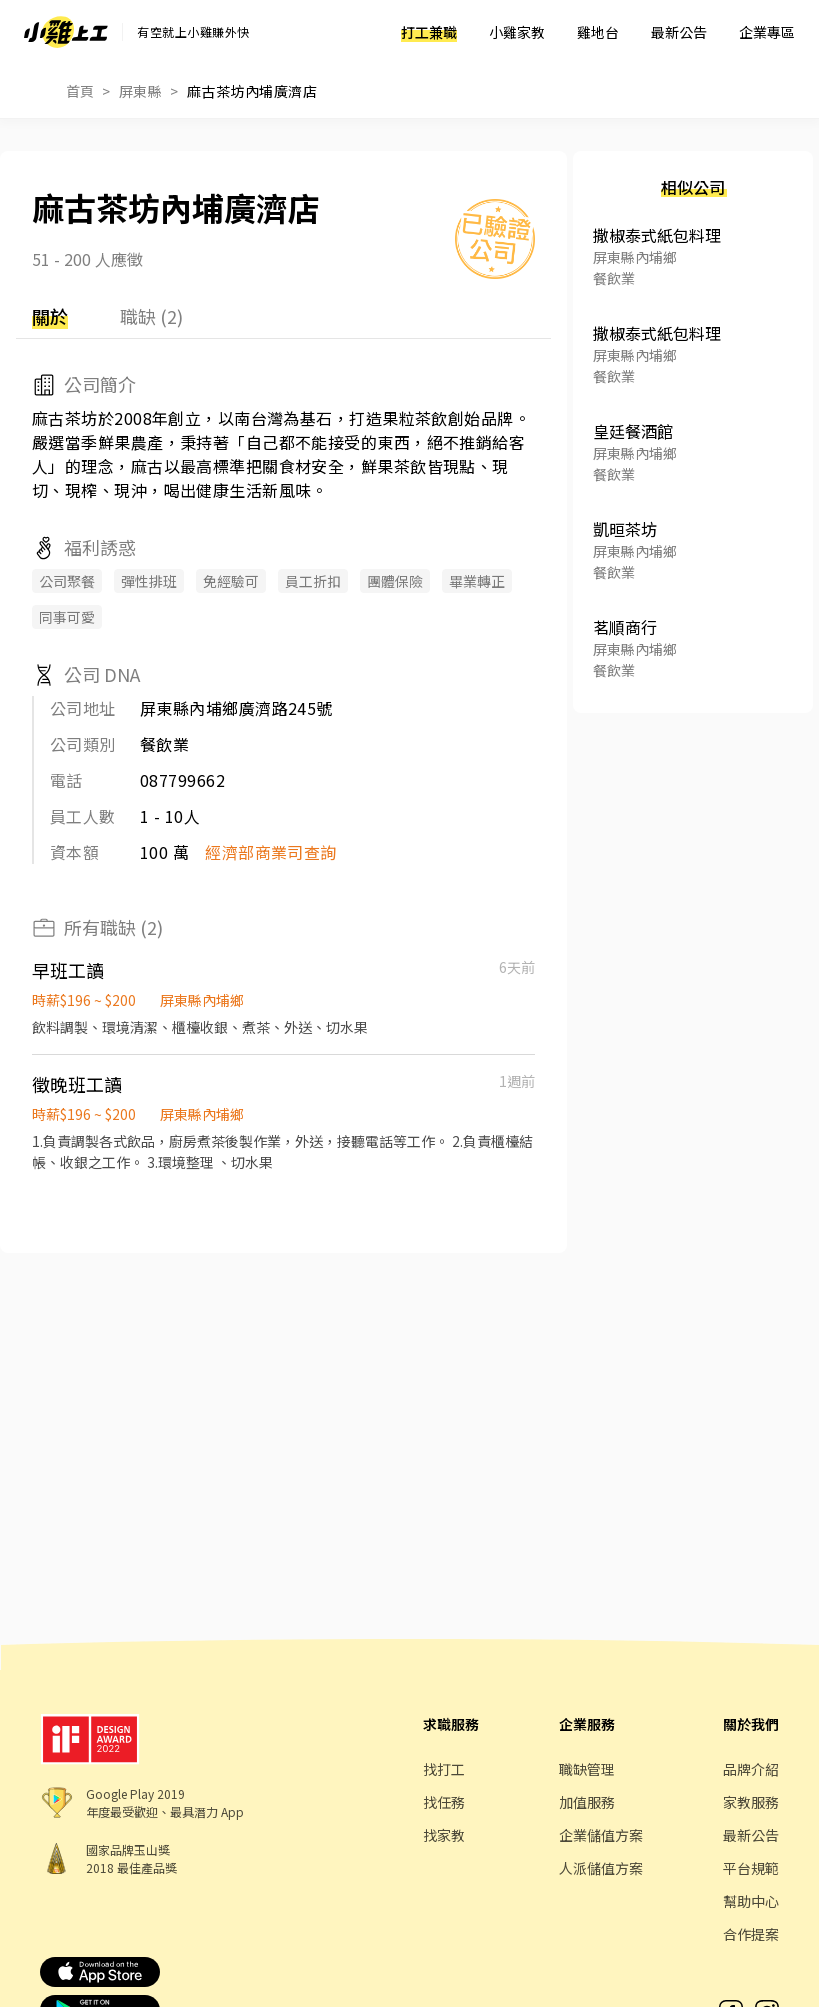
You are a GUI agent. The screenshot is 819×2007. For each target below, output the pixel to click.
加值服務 (587, 1802)
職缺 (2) (151, 316)
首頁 (80, 91)
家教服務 (751, 1802)
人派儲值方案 (601, 1868)
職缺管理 (587, 1769)
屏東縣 (140, 91)
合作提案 (751, 1934)
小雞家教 (517, 32)
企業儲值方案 (601, 1835)
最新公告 (679, 32)
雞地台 (598, 32)
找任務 (444, 1802)
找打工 (444, 1769)
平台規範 (751, 1868)
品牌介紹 (751, 1769)
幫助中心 (751, 1901)
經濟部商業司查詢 (271, 852)
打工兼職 (429, 32)
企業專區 (767, 32)
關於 (50, 316)
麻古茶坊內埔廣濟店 (252, 91)
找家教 (444, 1835)
